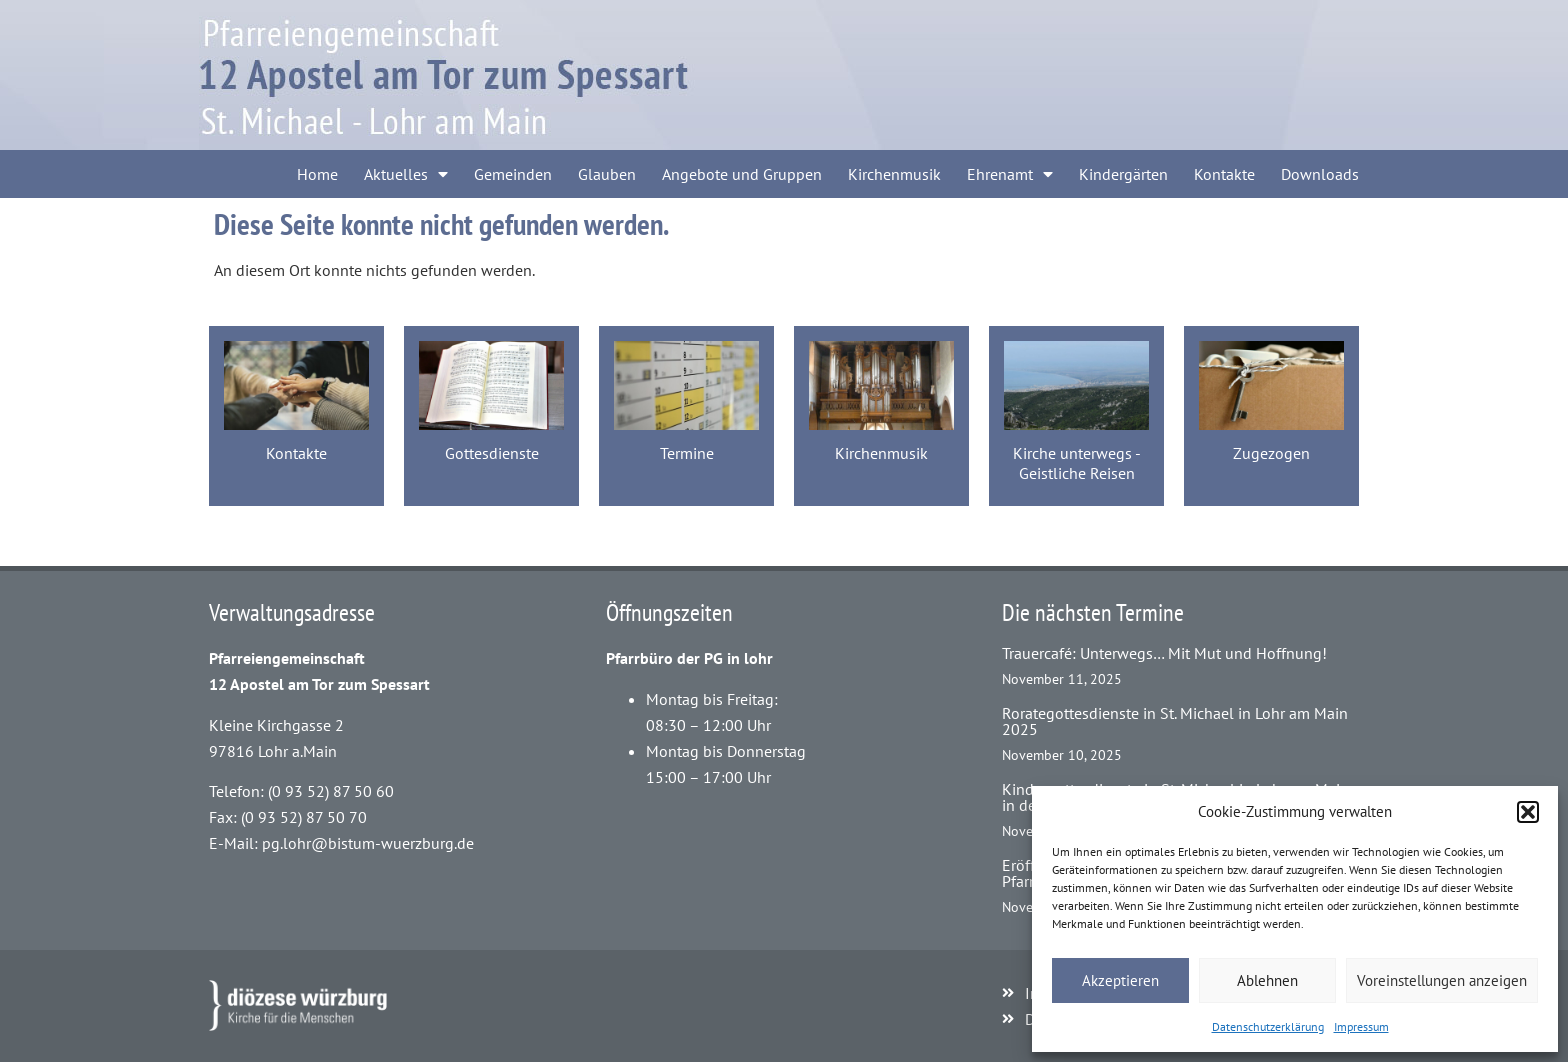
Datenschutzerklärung (1268, 1026)
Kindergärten (1123, 174)
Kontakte (1224, 174)
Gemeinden (513, 174)
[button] (1528, 812)
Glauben (607, 174)
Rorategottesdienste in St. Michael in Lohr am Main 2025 (1175, 721)
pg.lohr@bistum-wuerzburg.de (368, 843)
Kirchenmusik (894, 174)
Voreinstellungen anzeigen (1442, 980)
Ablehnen (1267, 980)
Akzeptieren (1120, 980)
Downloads (1320, 174)
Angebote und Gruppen (742, 174)
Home (317, 174)
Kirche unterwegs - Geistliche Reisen (1077, 463)
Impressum (1361, 1026)
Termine (687, 453)
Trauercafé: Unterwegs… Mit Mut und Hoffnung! (1164, 653)
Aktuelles (406, 174)
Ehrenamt (1010, 174)
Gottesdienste (492, 453)
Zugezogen (1271, 453)
